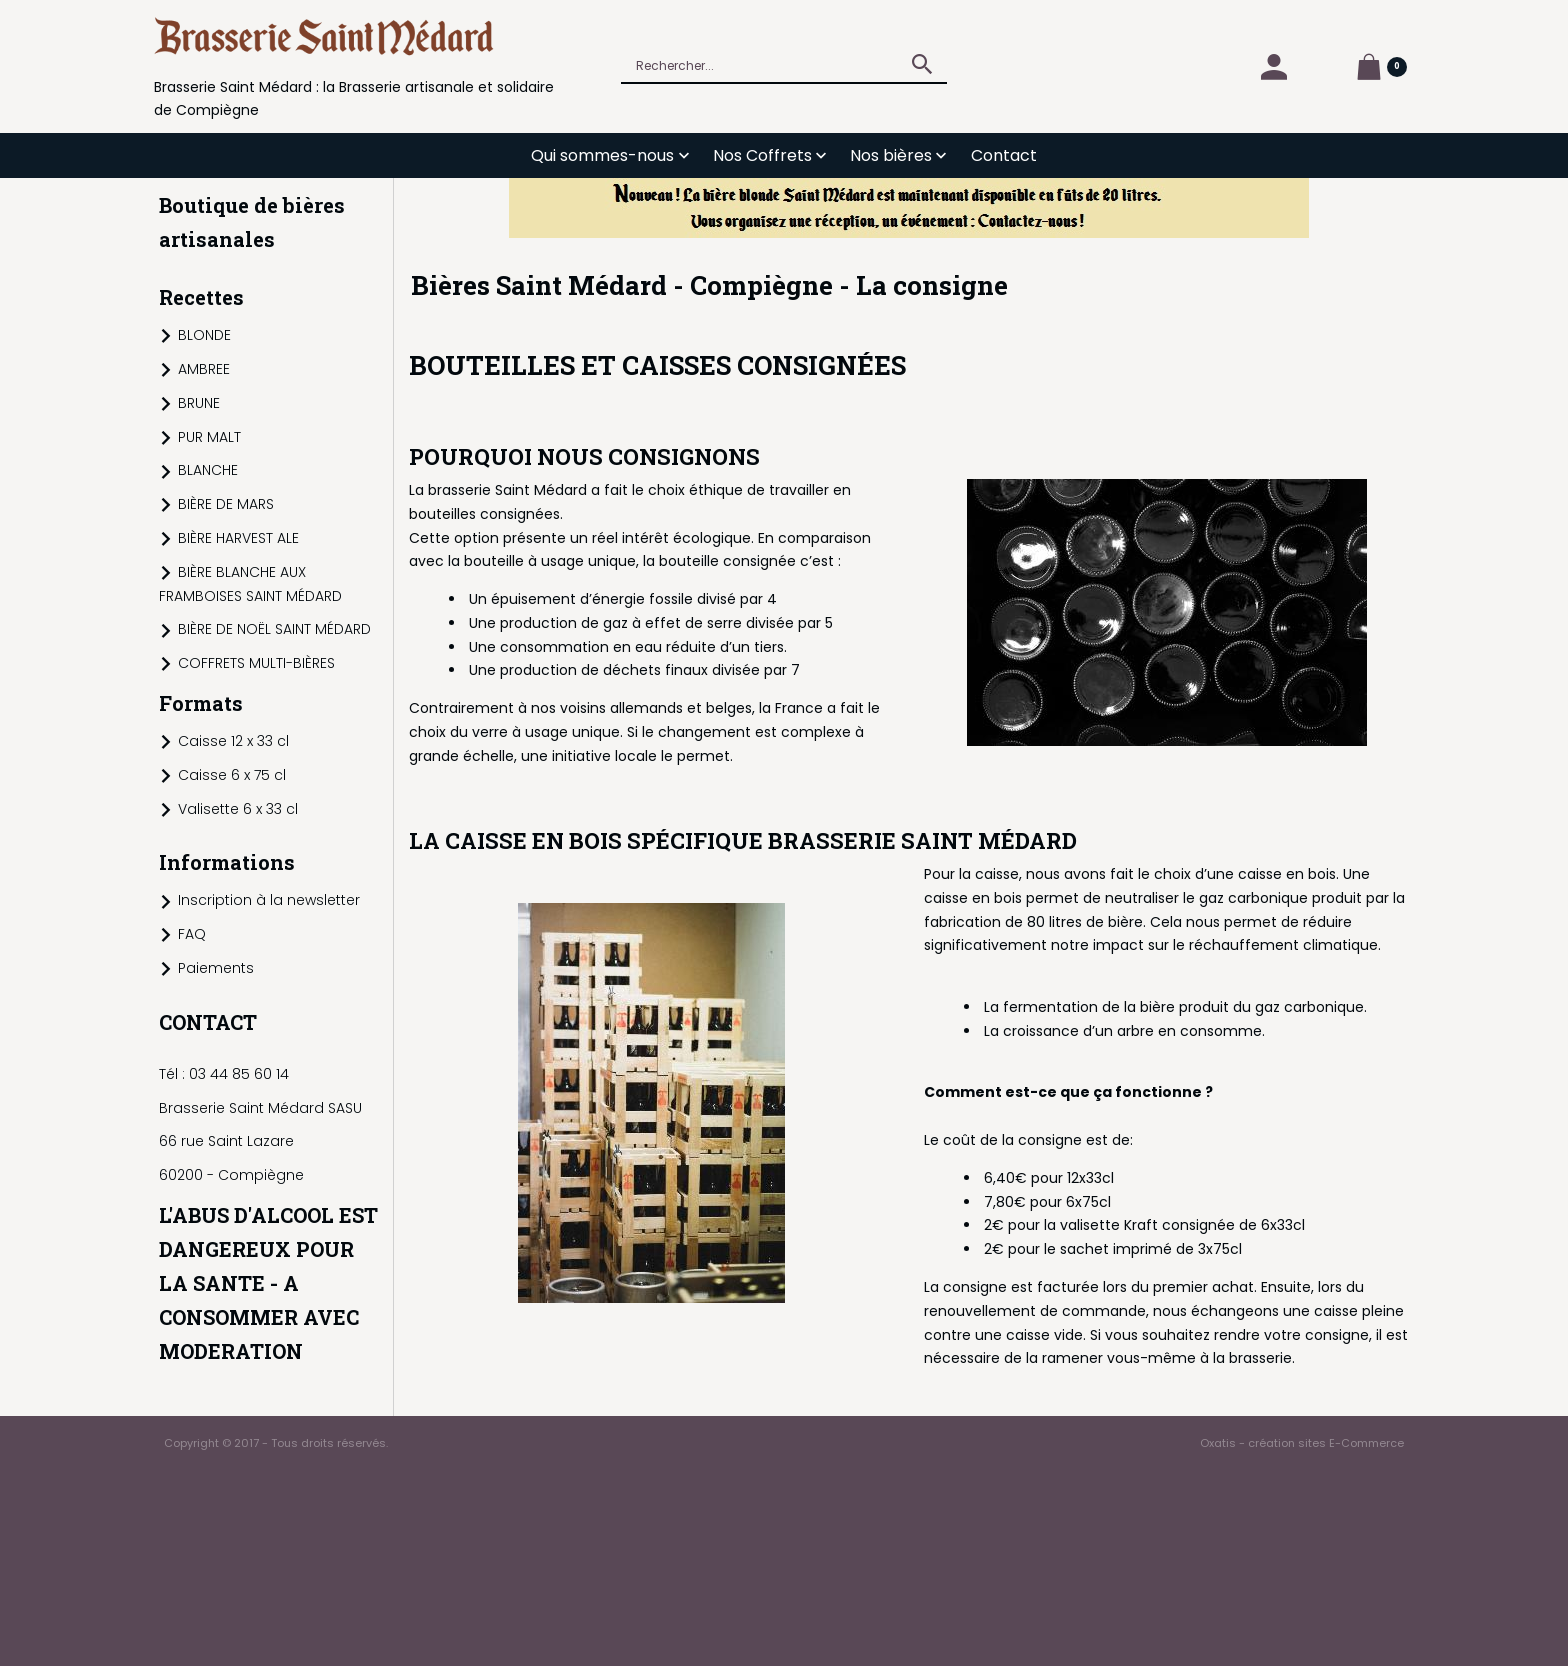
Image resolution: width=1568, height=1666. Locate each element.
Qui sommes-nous (602, 155)
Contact (1004, 155)
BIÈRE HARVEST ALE (238, 538)
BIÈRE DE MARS (226, 504)
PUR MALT (209, 437)
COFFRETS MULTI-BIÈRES (256, 663)
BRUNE (199, 403)
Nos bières (891, 155)
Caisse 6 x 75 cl (232, 775)
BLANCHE (208, 470)
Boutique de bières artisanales (252, 222)
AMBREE (204, 369)
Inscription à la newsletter (269, 900)
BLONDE (204, 335)
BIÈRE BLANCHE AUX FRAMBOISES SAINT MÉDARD (250, 584)
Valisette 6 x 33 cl (238, 809)
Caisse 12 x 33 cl (233, 741)
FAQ (192, 934)
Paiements (216, 968)
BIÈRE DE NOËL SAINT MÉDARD (274, 629)
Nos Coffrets (762, 155)
